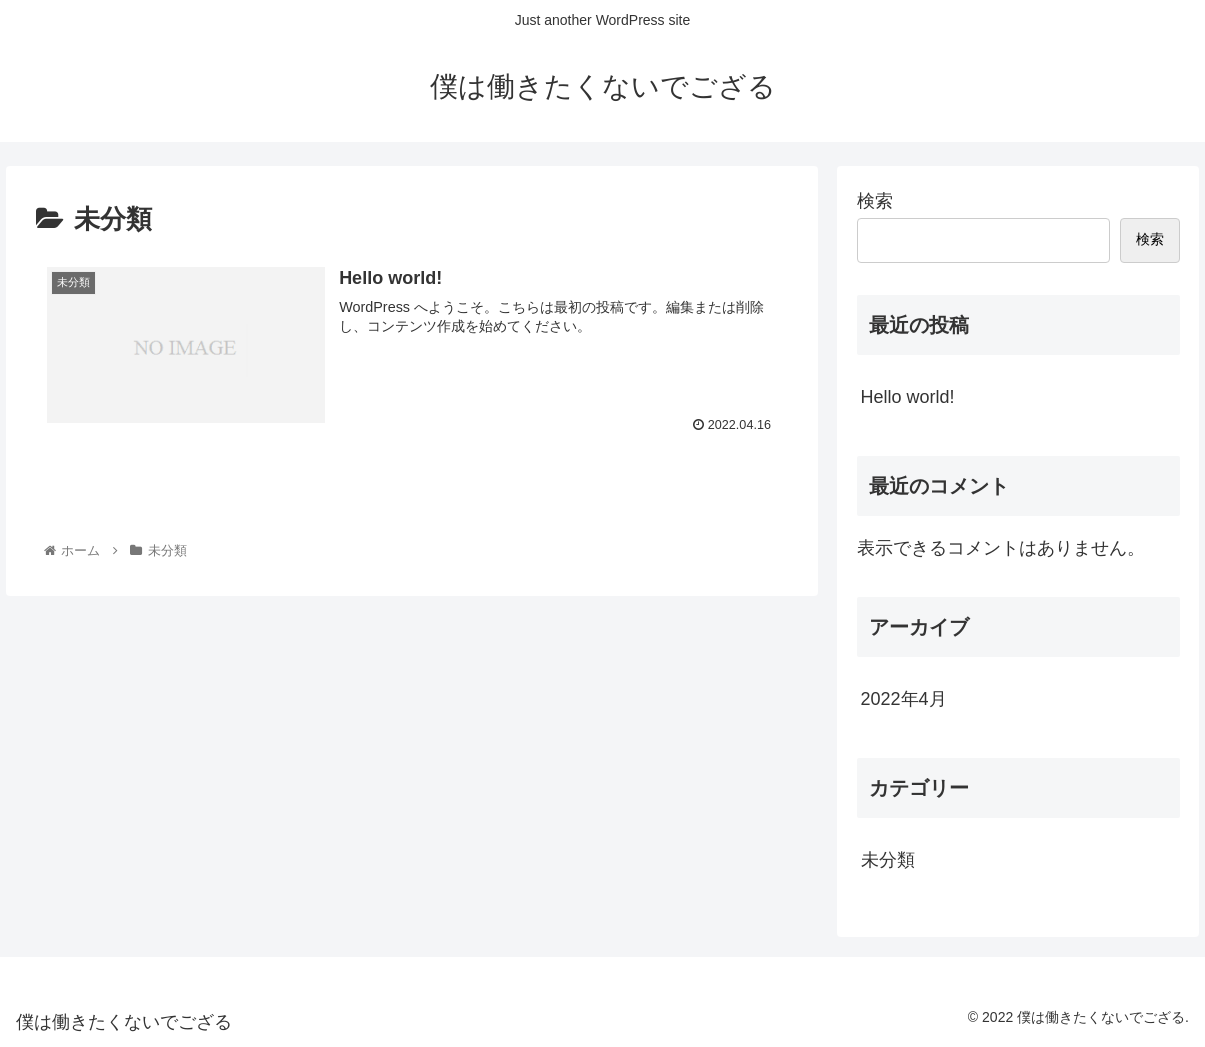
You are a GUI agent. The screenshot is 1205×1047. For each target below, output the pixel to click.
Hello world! (908, 397)
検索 (875, 201)
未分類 (888, 860)
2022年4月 (904, 699)
